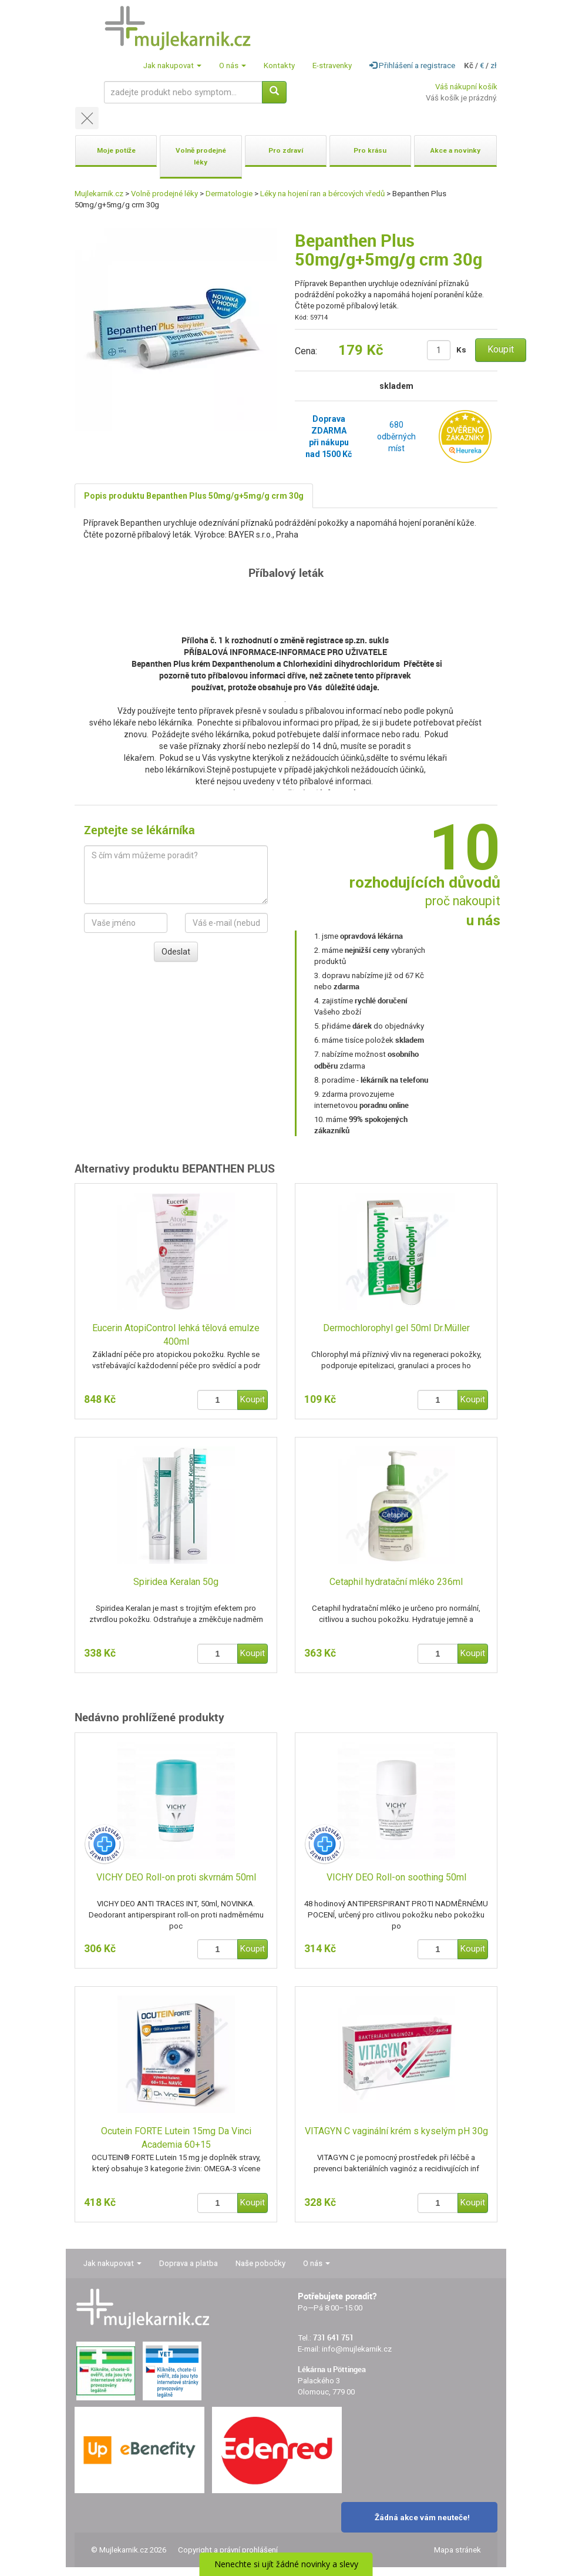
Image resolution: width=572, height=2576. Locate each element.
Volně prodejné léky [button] (201, 156)
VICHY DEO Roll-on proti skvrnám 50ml (176, 1877)
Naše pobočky (260, 2263)
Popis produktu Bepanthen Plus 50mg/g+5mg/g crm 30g (194, 496)
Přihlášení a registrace (412, 65)
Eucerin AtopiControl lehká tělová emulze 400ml (176, 1334)
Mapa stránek (457, 2549)
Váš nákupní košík (466, 86)
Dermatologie (229, 193)
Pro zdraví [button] (285, 150)
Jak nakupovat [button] (172, 65)
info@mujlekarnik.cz (357, 2349)
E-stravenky (332, 65)
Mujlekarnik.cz (99, 193)
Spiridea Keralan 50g (175, 1581)
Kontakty (279, 65)
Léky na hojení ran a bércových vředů (322, 193)
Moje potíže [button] (116, 150)
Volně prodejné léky (164, 193)
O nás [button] (232, 65)
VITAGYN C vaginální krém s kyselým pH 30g (396, 2131)
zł (493, 65)
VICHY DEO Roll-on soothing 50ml (396, 1877)
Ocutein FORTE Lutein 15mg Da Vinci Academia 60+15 (176, 2137)
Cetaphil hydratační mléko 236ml (396, 1581)
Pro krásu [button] (370, 150)
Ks (461, 349)
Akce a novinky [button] (455, 150)
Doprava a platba (188, 2263)
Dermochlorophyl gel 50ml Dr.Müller (396, 1328)
